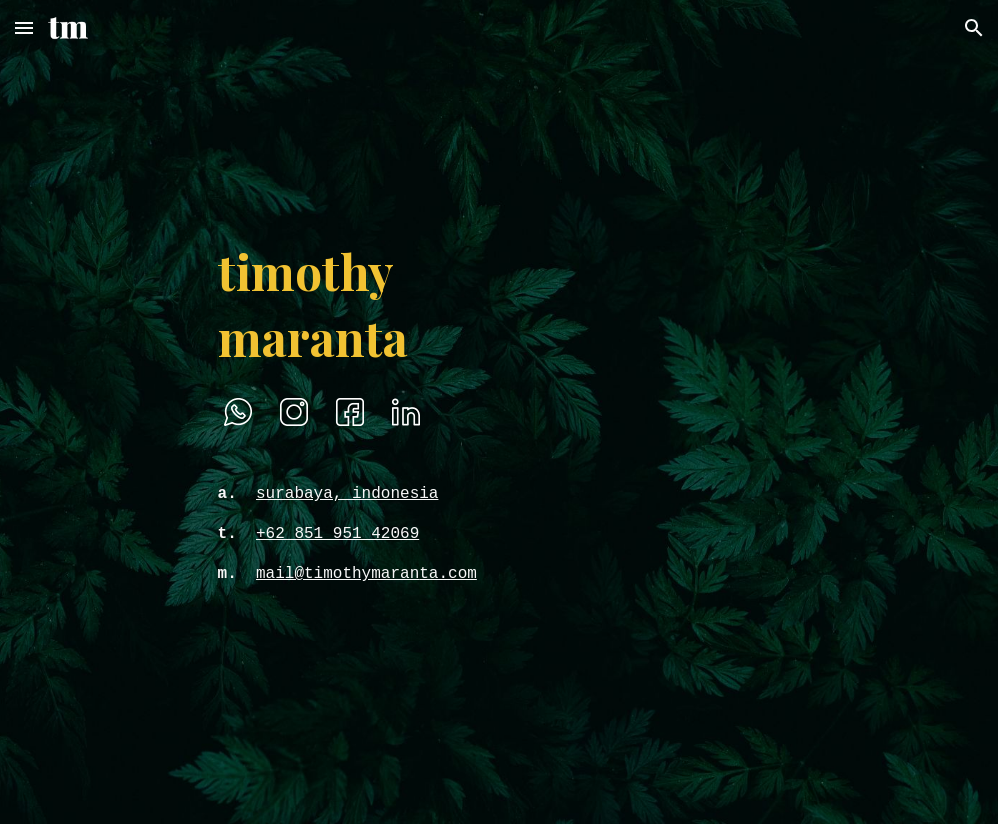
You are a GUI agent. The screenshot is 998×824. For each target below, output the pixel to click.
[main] (386, 304)
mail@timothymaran (337, 574)
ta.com (448, 574)
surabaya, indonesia (347, 494)
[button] (24, 27)
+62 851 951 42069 (337, 534)
